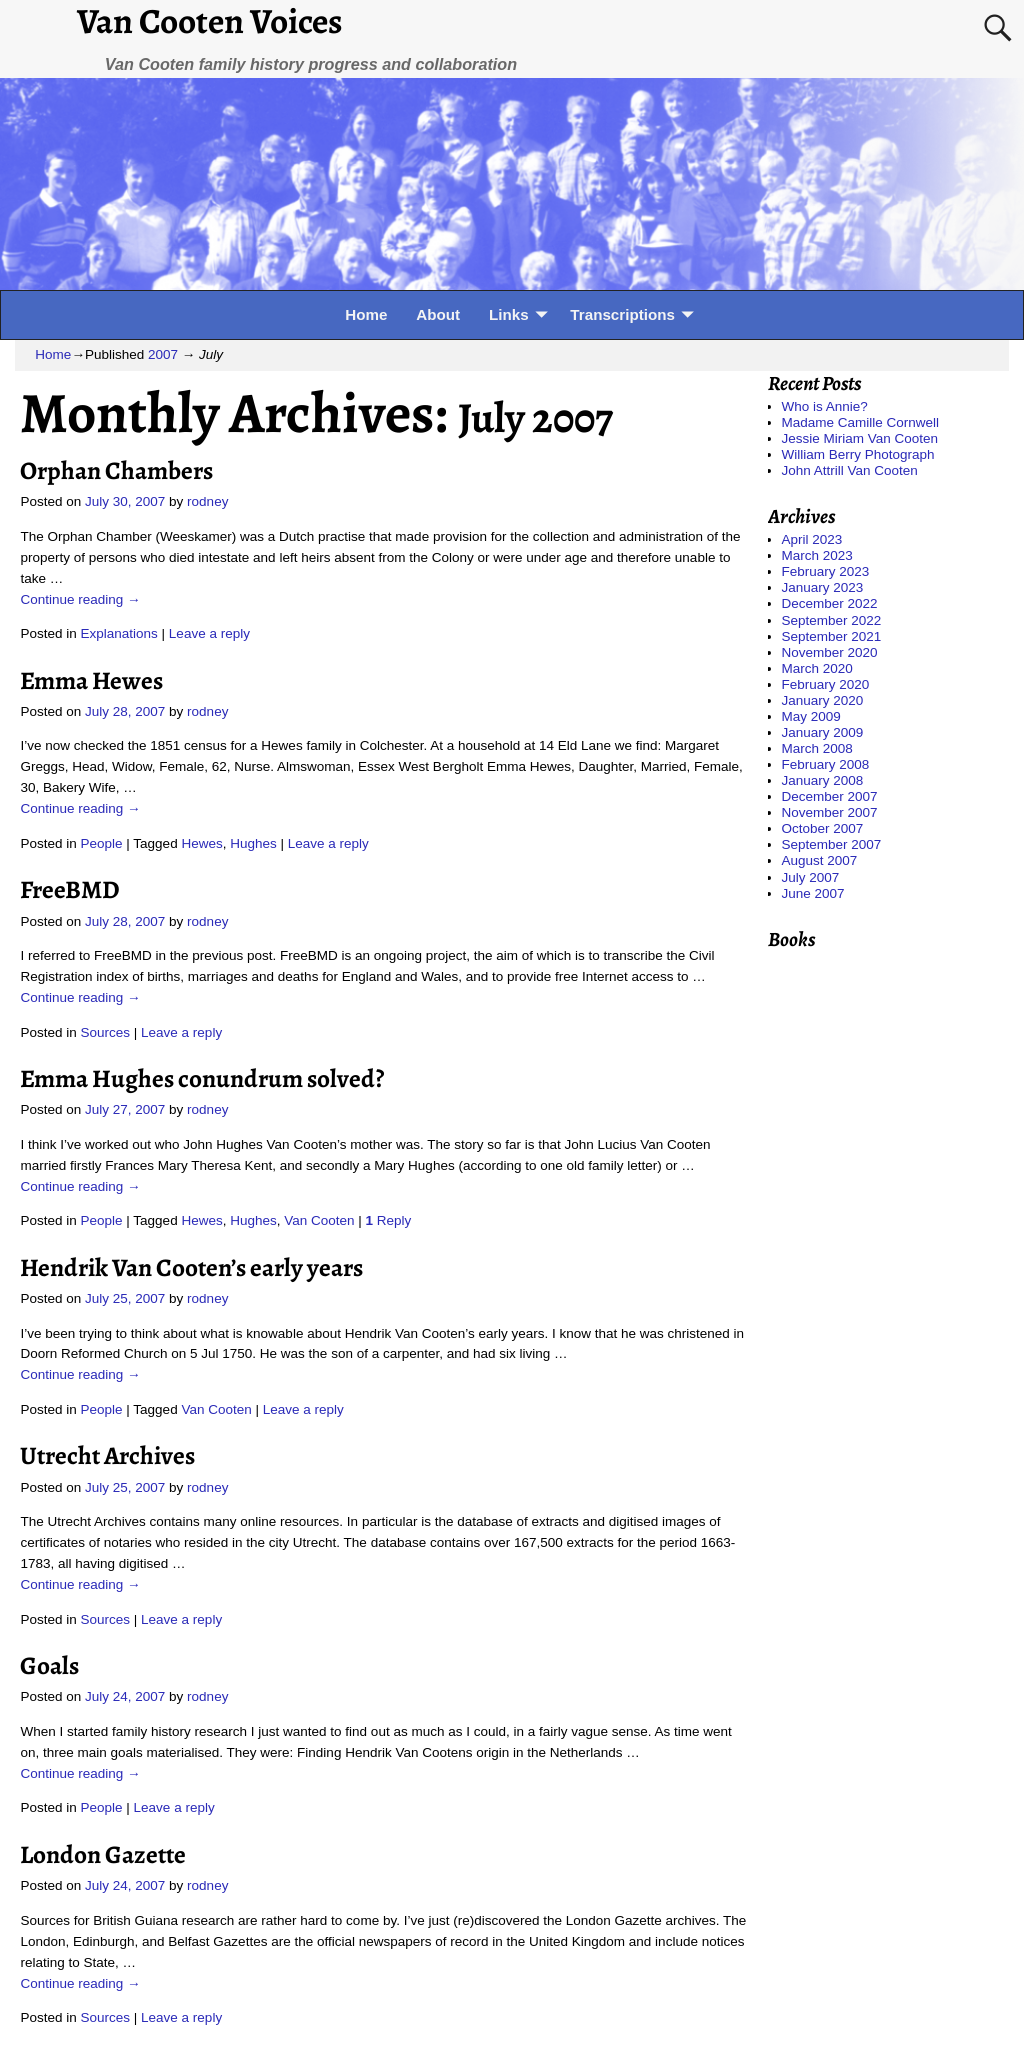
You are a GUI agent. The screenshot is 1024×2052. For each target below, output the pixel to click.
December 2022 (830, 603)
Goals (49, 1665)
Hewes (201, 843)
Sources (106, 1032)
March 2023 (817, 555)
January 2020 (823, 700)
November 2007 (830, 812)
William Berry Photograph (858, 454)
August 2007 (820, 860)
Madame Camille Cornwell (861, 422)
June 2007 (813, 893)
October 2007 (823, 828)
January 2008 (823, 780)
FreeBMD (70, 889)
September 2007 (832, 844)
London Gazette (103, 1854)
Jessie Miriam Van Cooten (860, 438)
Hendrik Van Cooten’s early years (191, 1267)
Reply (389, 1220)
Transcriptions (622, 314)
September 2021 (832, 636)
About (438, 314)
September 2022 (832, 620)
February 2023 (826, 571)
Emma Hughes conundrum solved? (202, 1078)
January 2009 (823, 732)
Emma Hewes (91, 680)
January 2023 (823, 587)
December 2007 (830, 796)
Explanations (119, 633)
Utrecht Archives (107, 1455)
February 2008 (826, 764)
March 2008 (817, 748)
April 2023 (812, 539)
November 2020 (830, 652)
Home (366, 314)
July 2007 (811, 877)
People (102, 843)
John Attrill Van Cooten (850, 470)
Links (509, 314)
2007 (163, 354)
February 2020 (826, 684)
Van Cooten (319, 1220)
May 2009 (811, 716)
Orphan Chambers (116, 470)
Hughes (253, 843)
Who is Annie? (825, 406)
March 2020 (817, 668)
